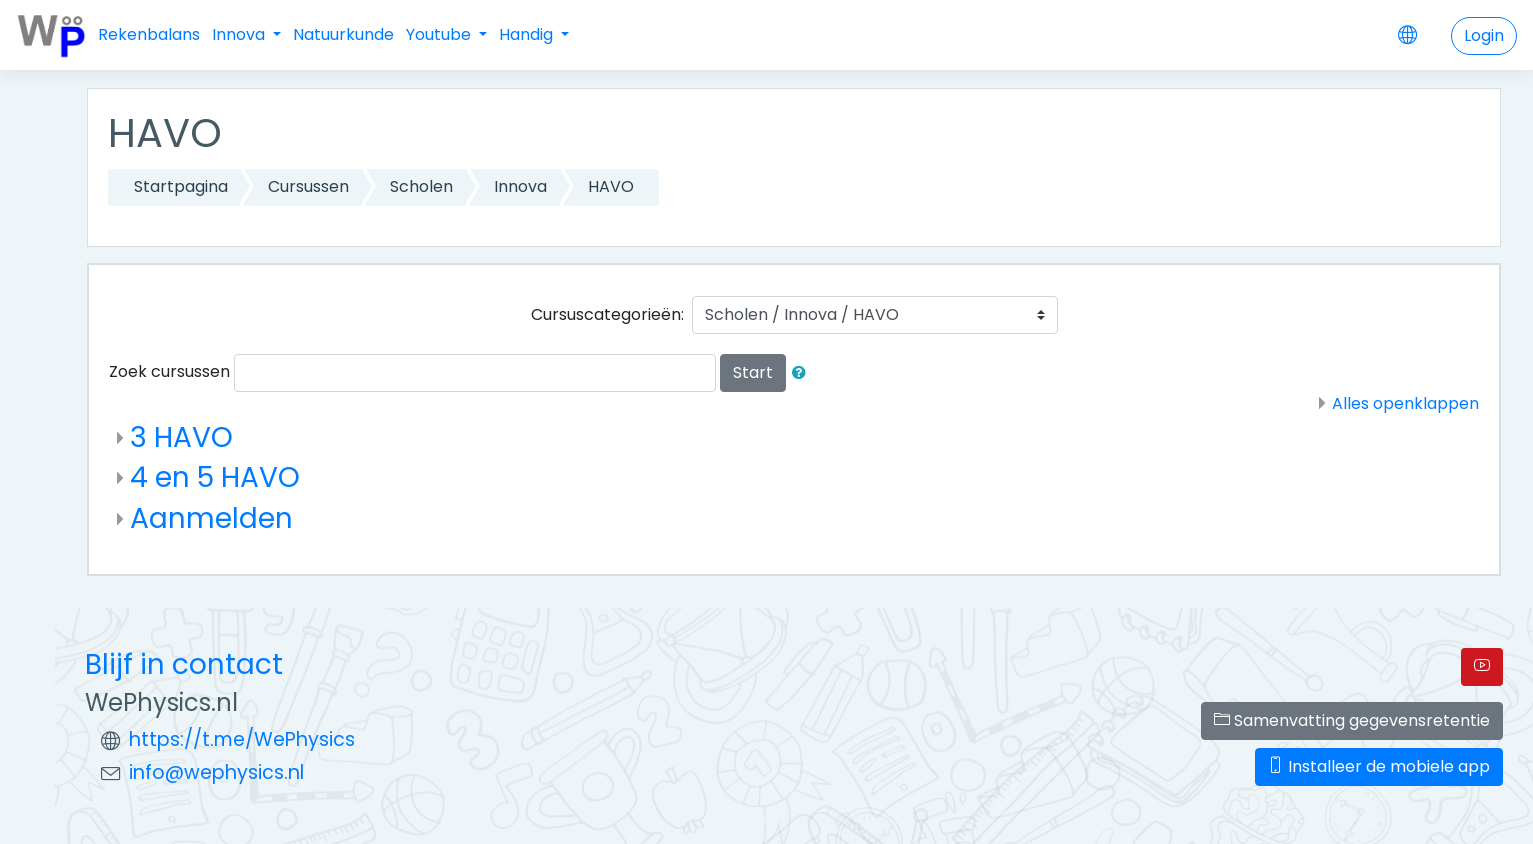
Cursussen (308, 186)
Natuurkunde (343, 34)
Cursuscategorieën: (607, 314)
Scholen (421, 186)
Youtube (440, 34)
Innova (240, 34)
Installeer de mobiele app (1379, 766)
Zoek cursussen (169, 371)
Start (753, 372)
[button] (803, 373)
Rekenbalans (149, 34)
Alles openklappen (1405, 403)
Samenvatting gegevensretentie (1352, 720)
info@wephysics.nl (216, 772)
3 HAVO (181, 437)
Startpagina (181, 186)
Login (1484, 35)
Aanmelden (211, 518)
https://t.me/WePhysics (242, 739)
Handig (528, 34)
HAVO (611, 186)
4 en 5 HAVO (215, 477)
